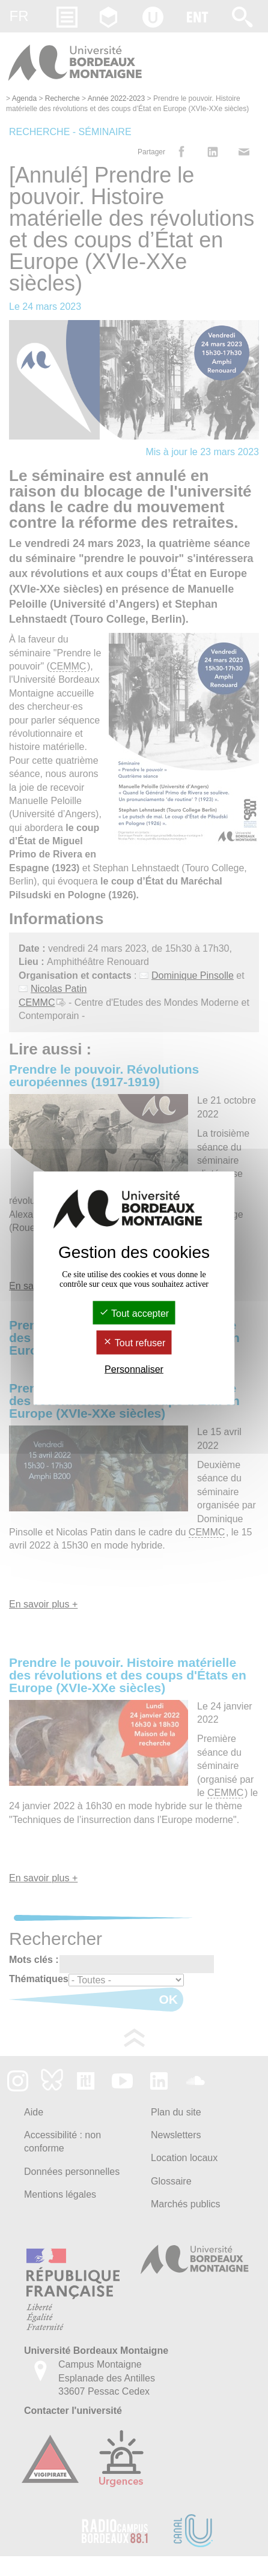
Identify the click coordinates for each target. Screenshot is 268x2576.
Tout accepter (134, 1313)
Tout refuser (134, 1343)
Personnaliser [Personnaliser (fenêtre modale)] (134, 1369)
